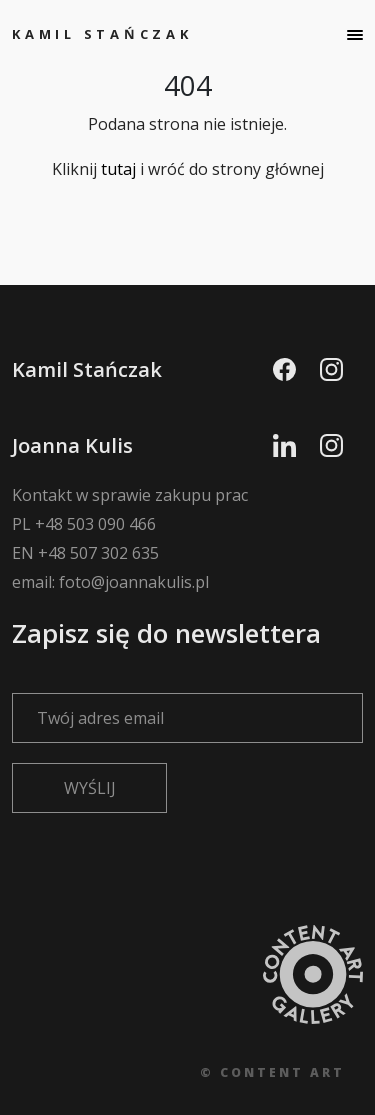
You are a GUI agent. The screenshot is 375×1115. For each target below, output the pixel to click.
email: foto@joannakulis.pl (110, 582)
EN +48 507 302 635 (85, 553)
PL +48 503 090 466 (84, 524)
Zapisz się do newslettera (187, 673)
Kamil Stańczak (102, 34)
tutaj (118, 169)
